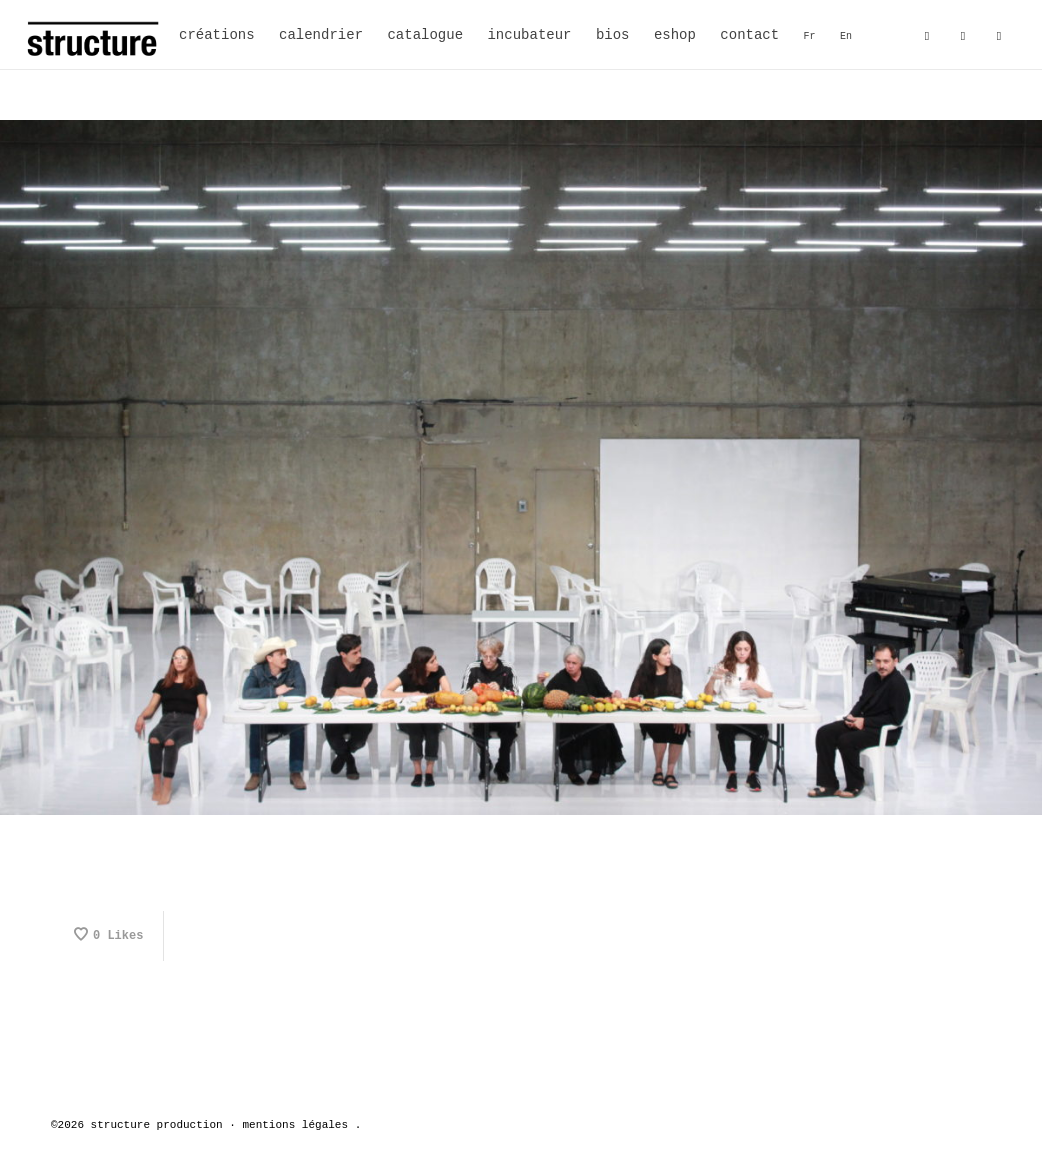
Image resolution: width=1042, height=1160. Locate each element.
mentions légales (295, 1125)
